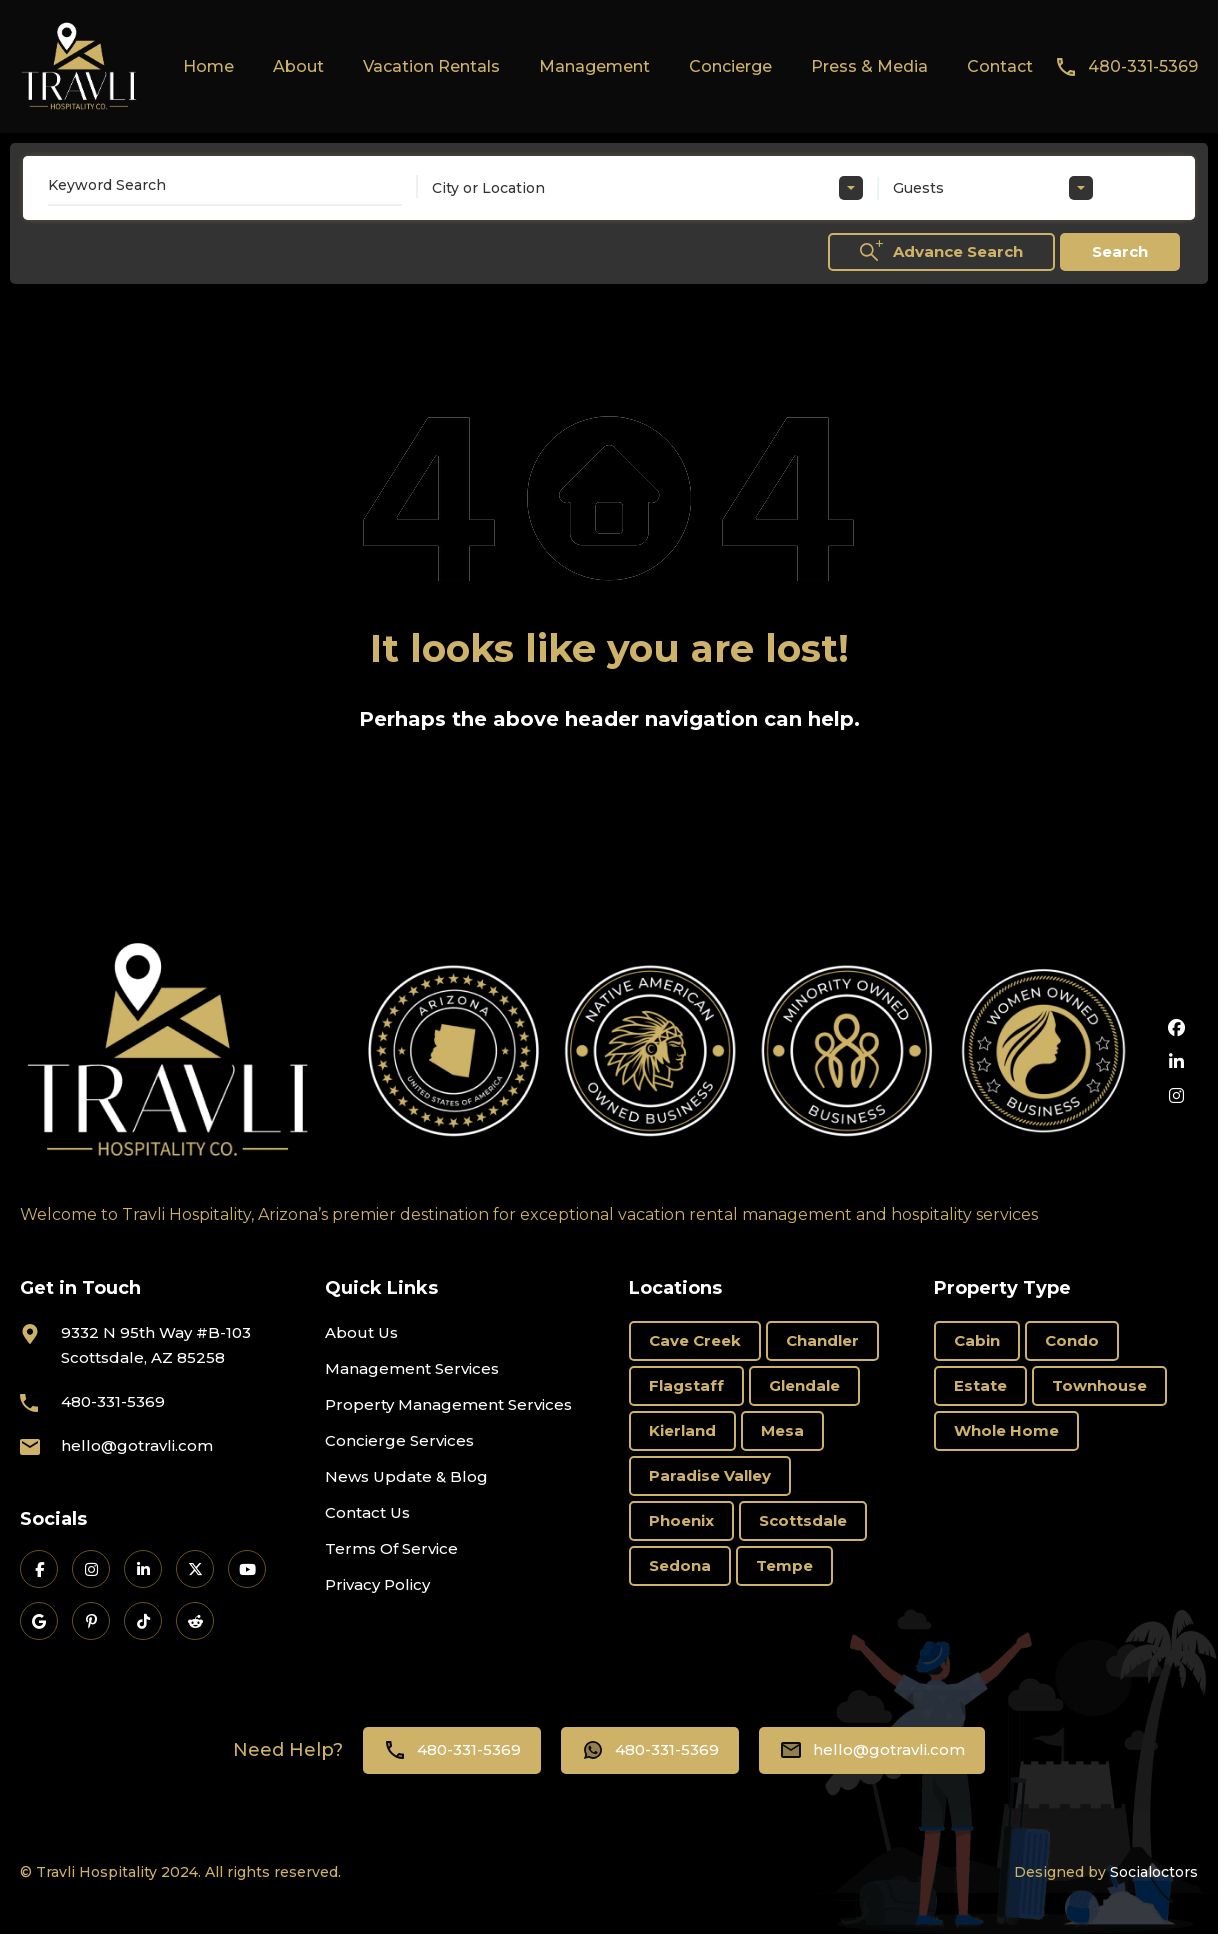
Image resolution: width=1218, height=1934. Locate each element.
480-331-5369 (1143, 66)
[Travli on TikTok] (143, 1621)
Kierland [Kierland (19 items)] (682, 1430)
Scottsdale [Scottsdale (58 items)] (803, 1520)
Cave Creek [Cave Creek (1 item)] (695, 1340)
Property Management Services (448, 1404)
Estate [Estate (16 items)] (980, 1385)
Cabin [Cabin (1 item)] (977, 1340)
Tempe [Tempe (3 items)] (784, 1565)
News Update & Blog (406, 1476)
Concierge (730, 66)
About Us (361, 1332)
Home (208, 66)
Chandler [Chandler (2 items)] (822, 1340)
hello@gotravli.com (137, 1445)
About (298, 66)
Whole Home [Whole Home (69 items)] (1006, 1430)
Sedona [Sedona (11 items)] (680, 1565)
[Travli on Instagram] (91, 1569)
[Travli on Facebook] (39, 1569)
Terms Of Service (391, 1548)
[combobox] (647, 188)
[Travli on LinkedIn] (143, 1569)
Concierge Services (399, 1440)
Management (594, 66)
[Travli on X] (195, 1569)
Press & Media (869, 66)
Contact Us (367, 1512)
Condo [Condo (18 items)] (1072, 1340)
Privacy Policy (377, 1584)
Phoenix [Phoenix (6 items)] (681, 1520)
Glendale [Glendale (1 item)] (804, 1385)
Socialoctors (1154, 1872)
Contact (1000, 66)
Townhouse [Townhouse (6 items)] (1099, 1385)
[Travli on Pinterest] (91, 1621)
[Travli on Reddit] (195, 1621)
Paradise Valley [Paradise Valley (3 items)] (710, 1475)
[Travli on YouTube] (247, 1569)
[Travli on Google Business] (39, 1621)
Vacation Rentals (431, 66)
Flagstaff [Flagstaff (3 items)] (686, 1385)
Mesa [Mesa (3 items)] (782, 1430)
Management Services (412, 1368)
